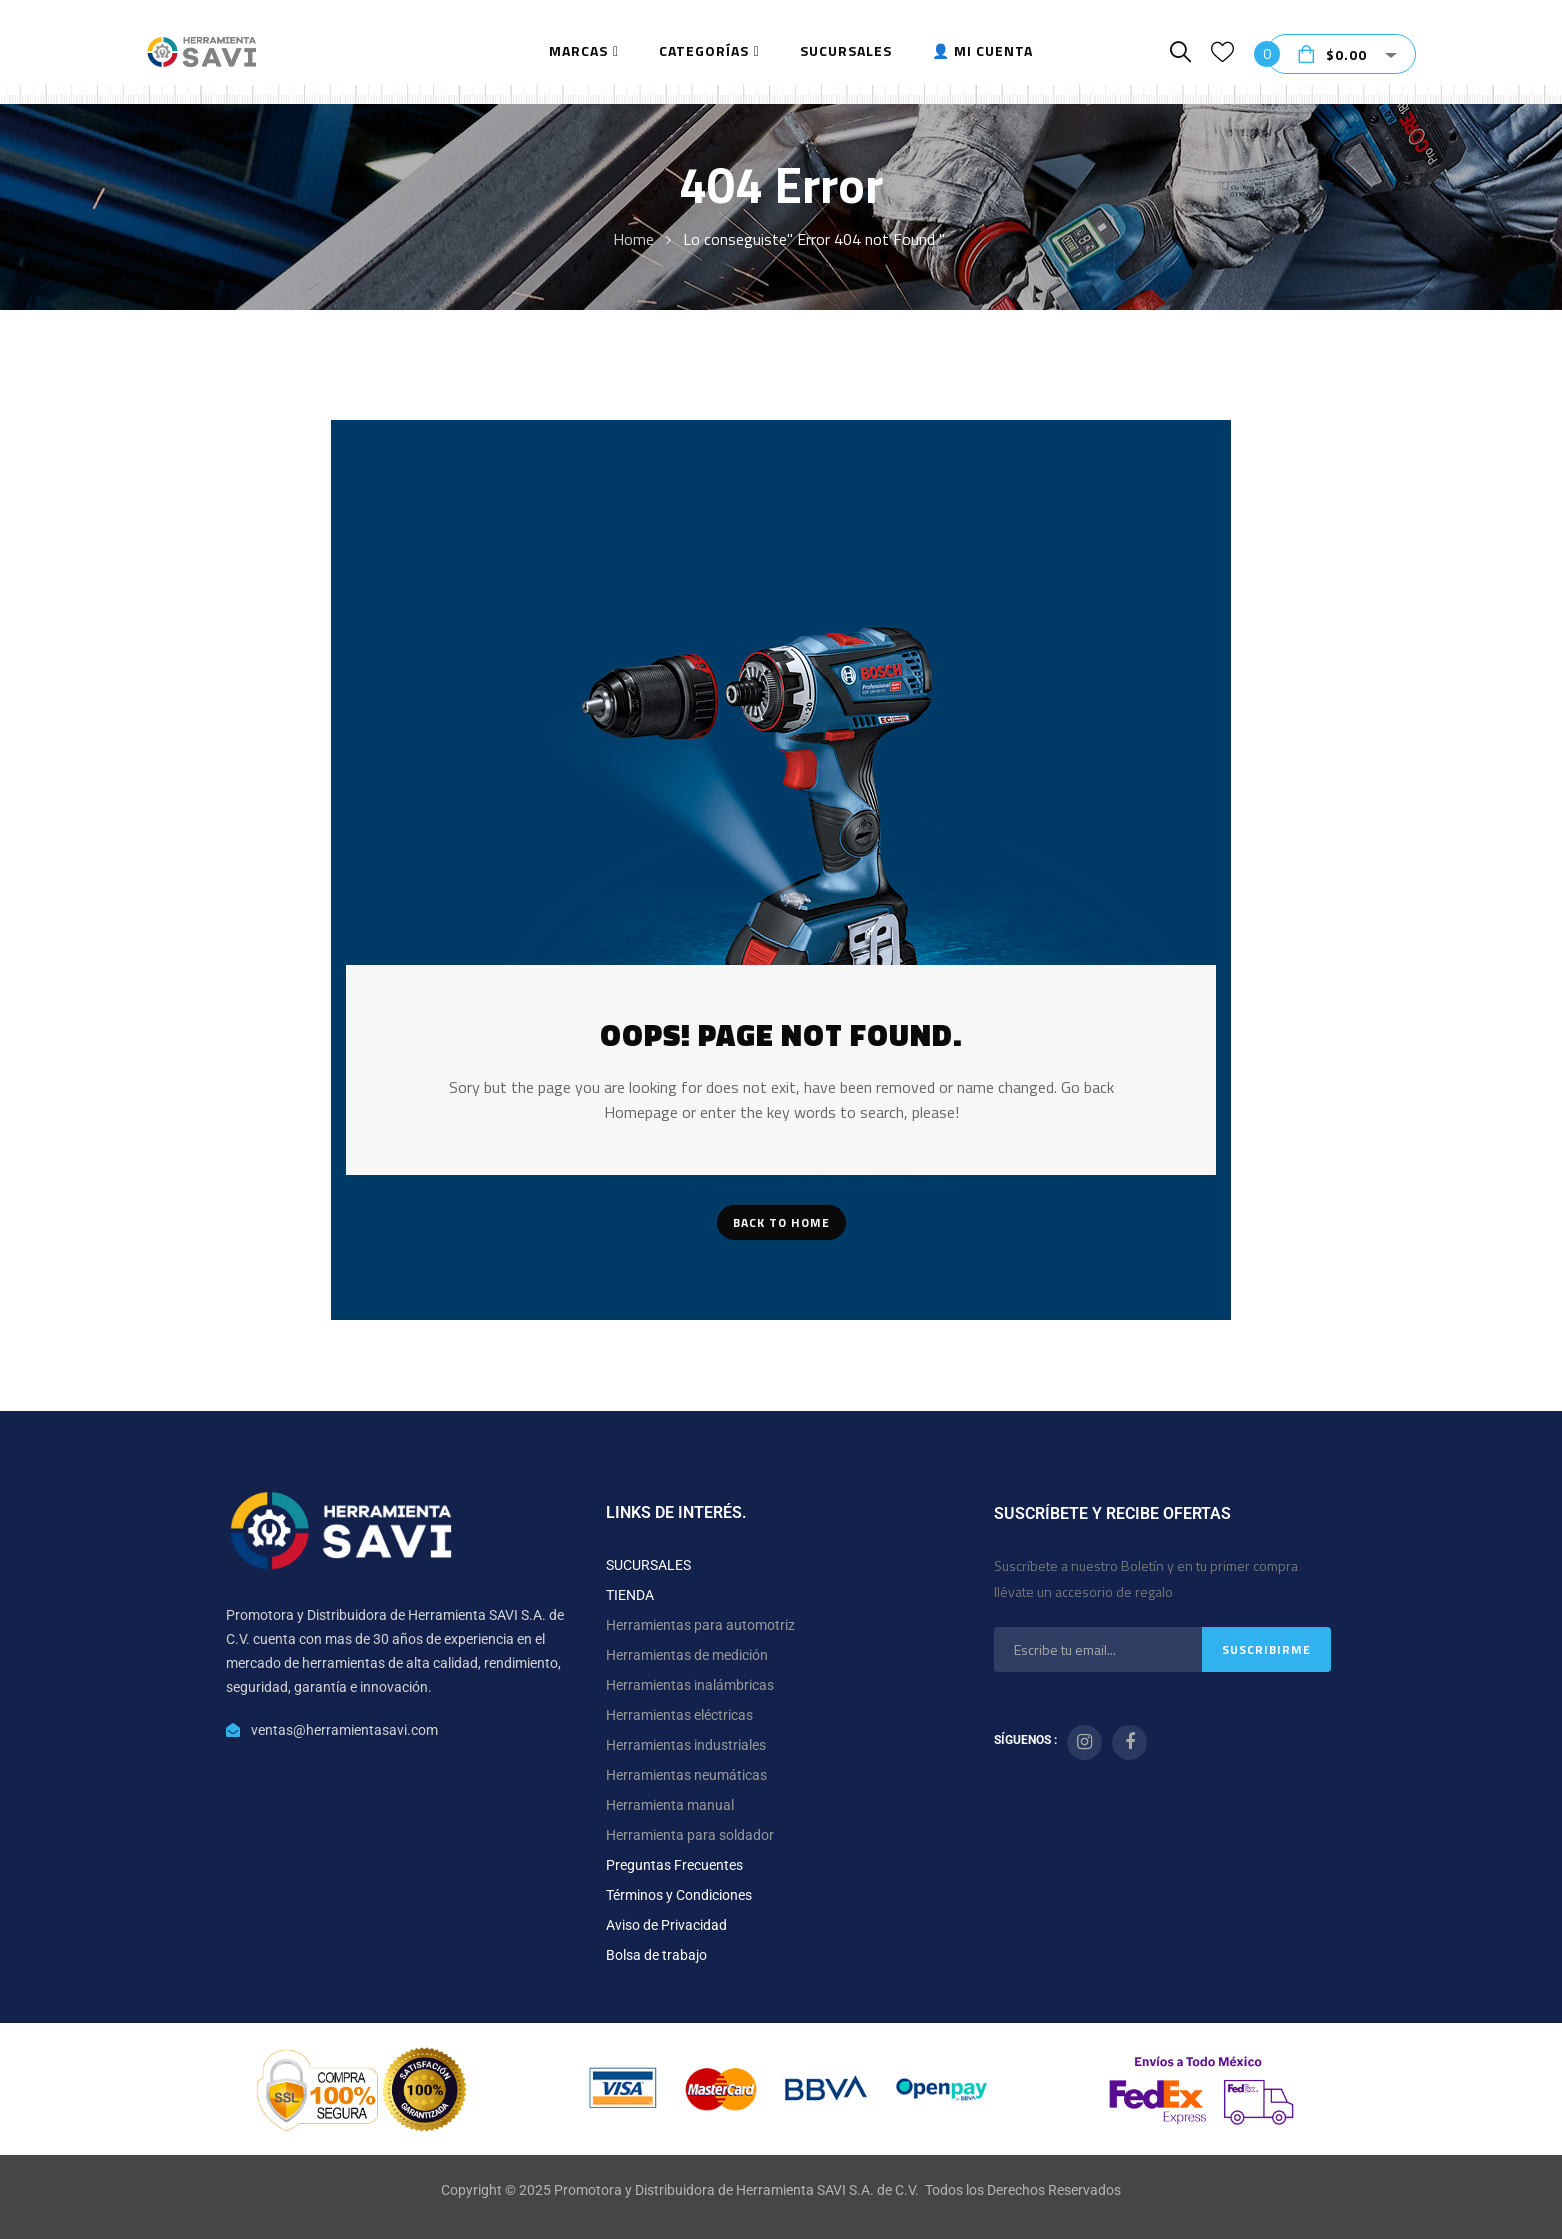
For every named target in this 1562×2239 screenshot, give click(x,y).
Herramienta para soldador (690, 1835)
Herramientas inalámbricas (690, 1685)
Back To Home (781, 1222)
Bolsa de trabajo (656, 1955)
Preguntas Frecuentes (674, 1865)
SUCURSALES (648, 1565)
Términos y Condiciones (679, 1895)
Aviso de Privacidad (666, 1925)
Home (633, 239)
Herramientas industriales (686, 1745)
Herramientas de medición (687, 1655)
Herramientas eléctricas (679, 1715)
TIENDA (630, 1595)
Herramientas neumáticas (686, 1775)
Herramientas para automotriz (700, 1625)
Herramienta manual (670, 1805)
